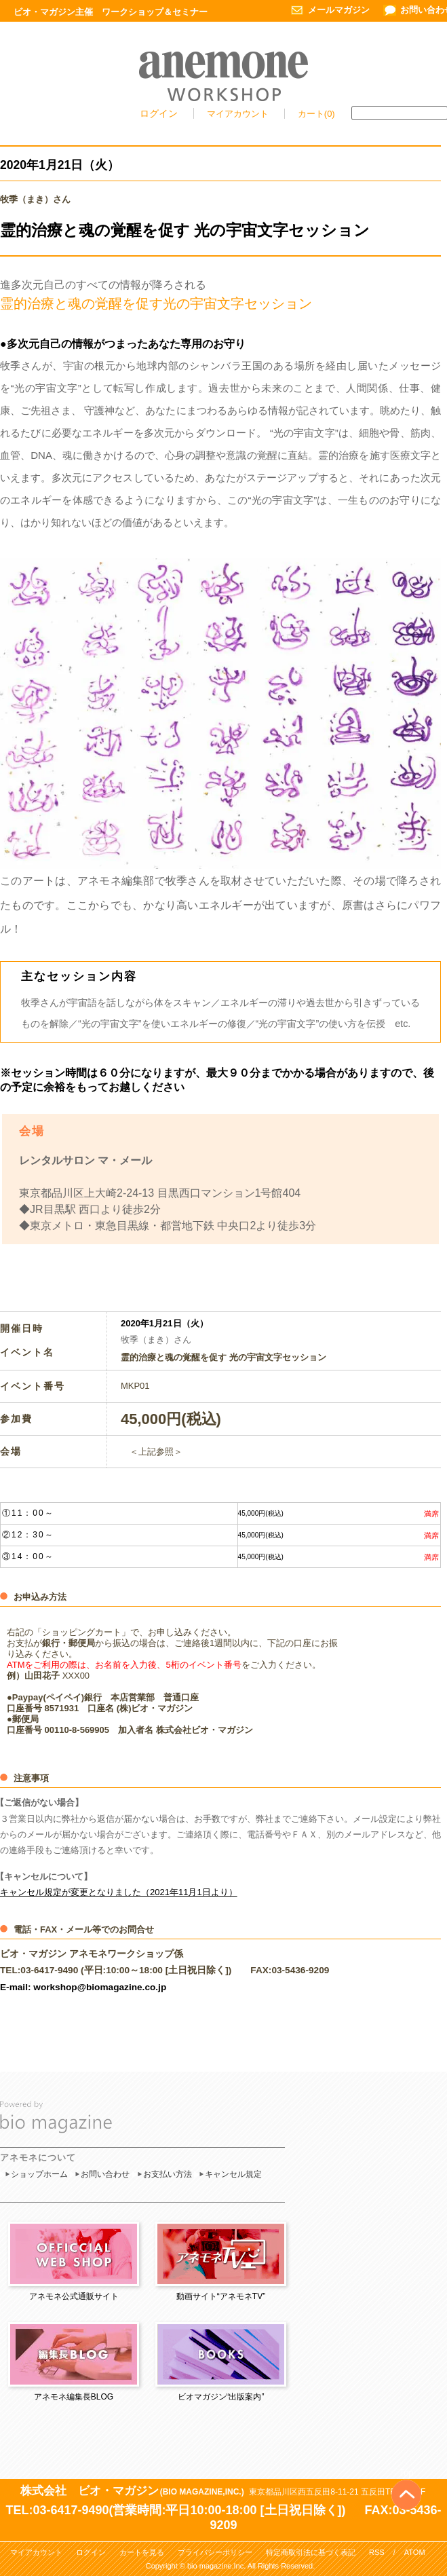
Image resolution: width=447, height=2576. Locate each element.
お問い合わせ (105, 2174)
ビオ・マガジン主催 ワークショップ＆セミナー (111, 12)
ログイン (159, 113)
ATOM (414, 2552)
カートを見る (141, 2552)
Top (407, 2472)
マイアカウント (239, 114)
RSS (377, 2552)
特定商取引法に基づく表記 (310, 2552)
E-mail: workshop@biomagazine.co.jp (83, 1987)
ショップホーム (39, 2174)
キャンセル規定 (233, 2174)
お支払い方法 (167, 2174)
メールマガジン (339, 10)
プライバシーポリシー (215, 2552)
